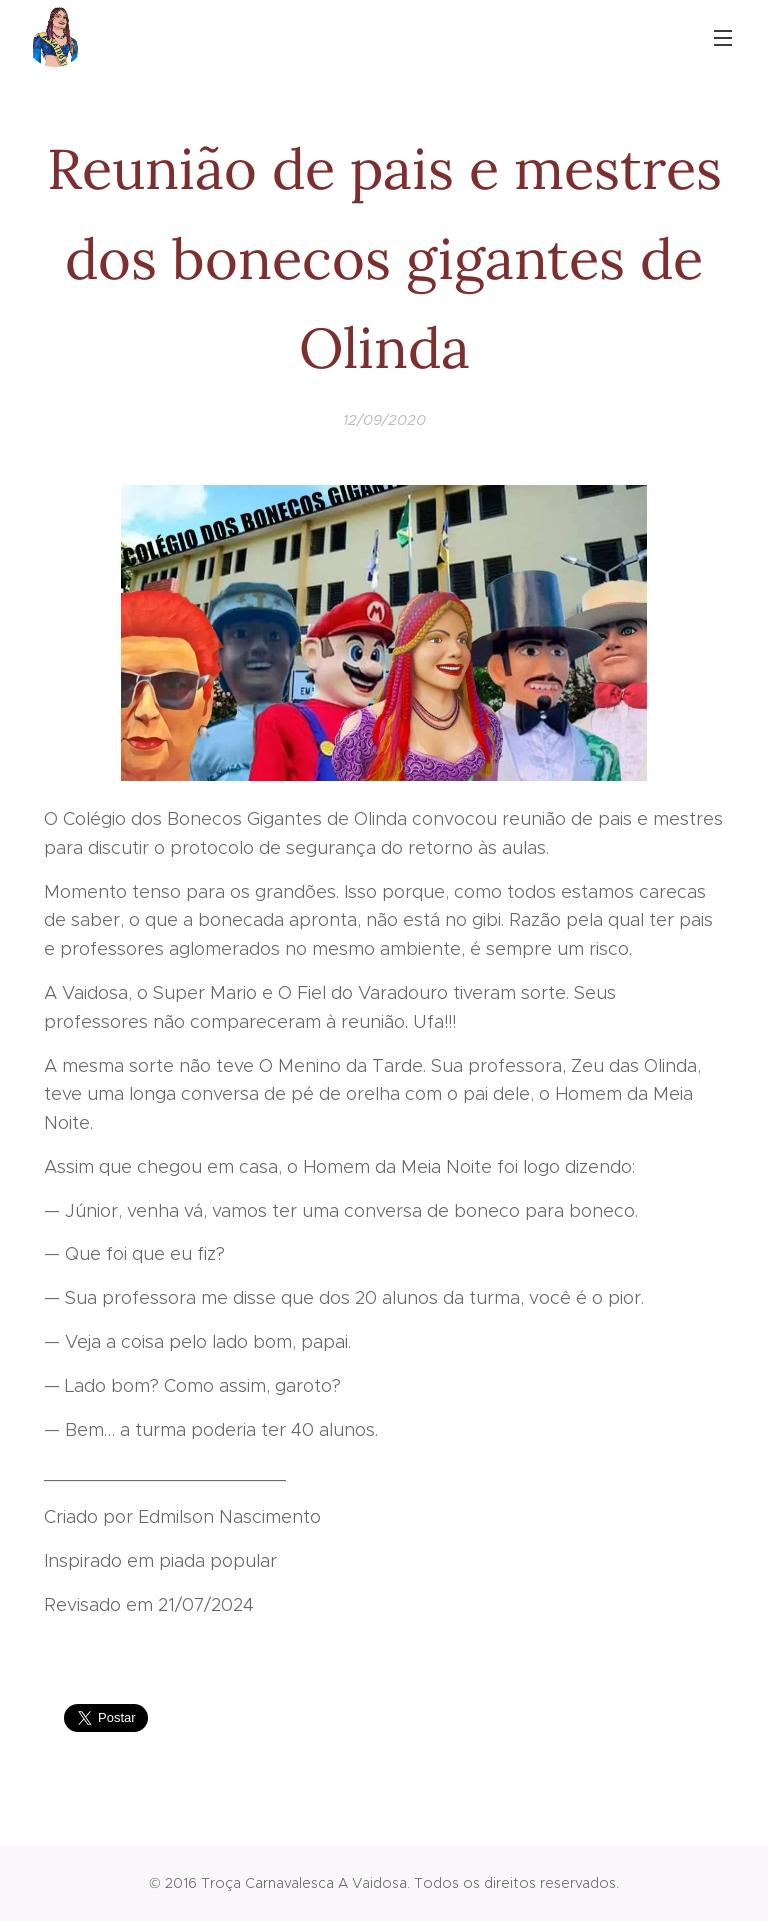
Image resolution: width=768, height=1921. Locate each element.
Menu (723, 38)
